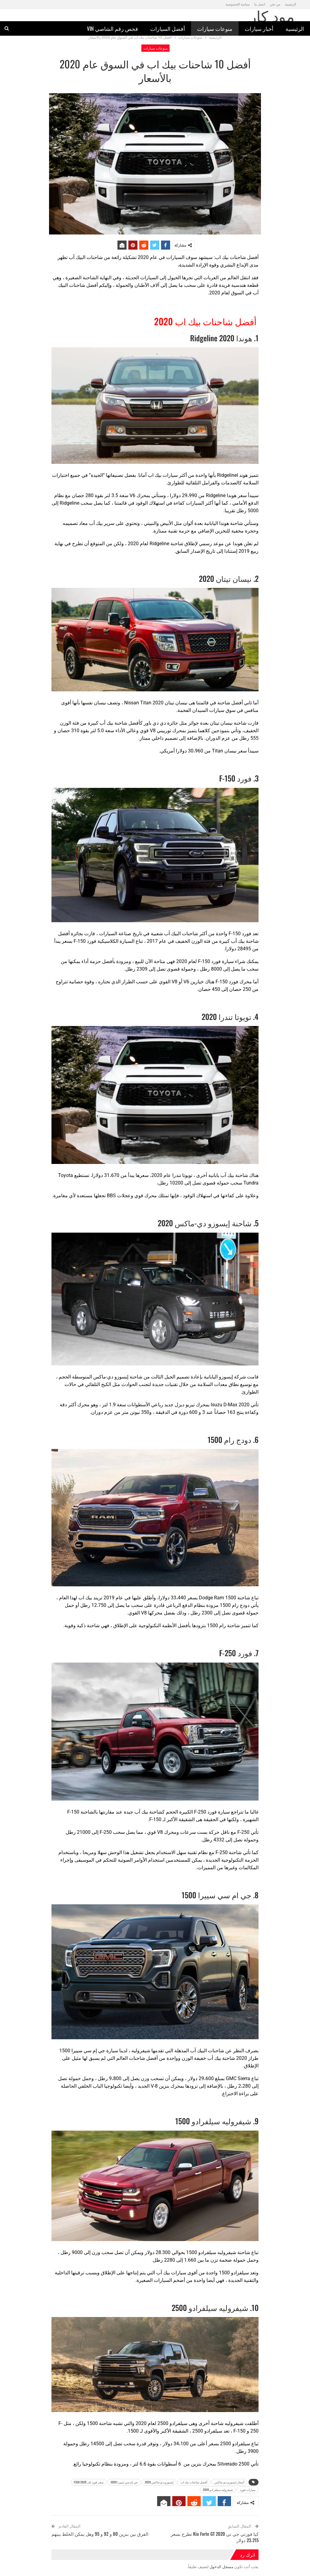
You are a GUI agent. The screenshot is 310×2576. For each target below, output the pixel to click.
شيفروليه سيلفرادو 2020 (218, 2489)
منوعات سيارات (214, 28)
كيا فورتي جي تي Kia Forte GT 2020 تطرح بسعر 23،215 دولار (215, 2536)
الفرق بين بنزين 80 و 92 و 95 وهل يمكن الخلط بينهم (99, 2533)
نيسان (181, 703)
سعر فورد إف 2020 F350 (89, 2482)
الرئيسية (294, 28)
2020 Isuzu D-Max (230, 1405)
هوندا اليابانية (216, 523)
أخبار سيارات (259, 28)
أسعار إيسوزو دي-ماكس (229, 2482)
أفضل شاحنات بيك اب (193, 2482)
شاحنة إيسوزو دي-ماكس (117, 1377)
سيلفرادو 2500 (172, 2423)
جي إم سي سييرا (88, 2050)
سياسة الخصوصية (238, 4)
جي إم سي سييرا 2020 (124, 2482)
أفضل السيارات (167, 28)
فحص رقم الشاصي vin (112, 28)
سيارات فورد (248, 2489)
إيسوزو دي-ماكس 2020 (159, 2482)
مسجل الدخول (221, 2567)
